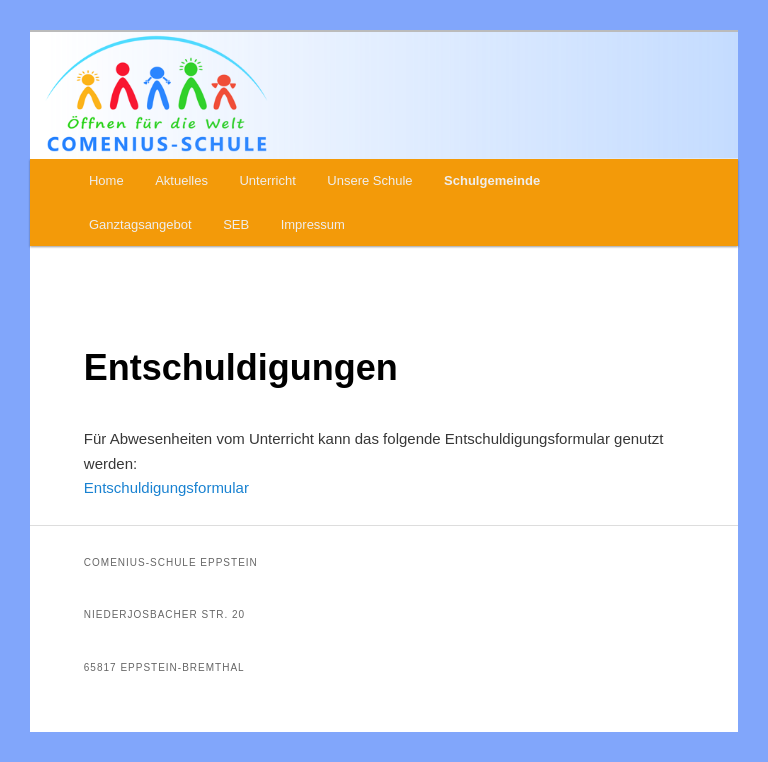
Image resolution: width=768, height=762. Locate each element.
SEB (236, 224)
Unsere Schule (369, 180)
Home (106, 180)
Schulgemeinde (492, 180)
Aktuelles (181, 180)
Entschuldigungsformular (166, 487)
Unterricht (267, 180)
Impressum (313, 224)
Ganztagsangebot (140, 224)
